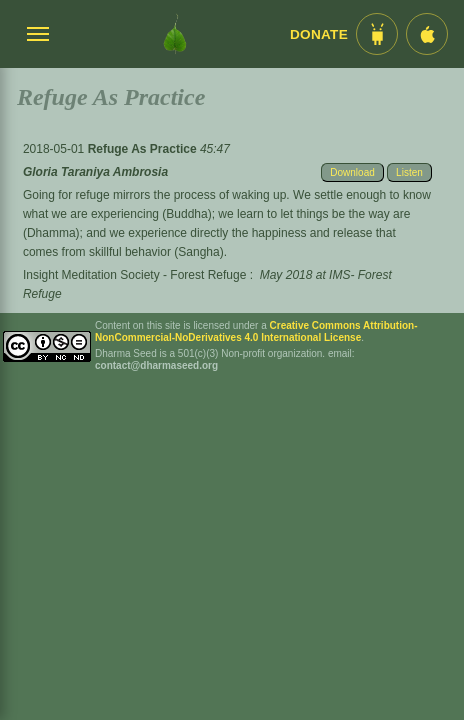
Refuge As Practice (144, 149)
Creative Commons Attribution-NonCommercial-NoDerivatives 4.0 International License (256, 331)
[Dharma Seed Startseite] (175, 34)
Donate (319, 34)
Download (352, 172)
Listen (409, 172)
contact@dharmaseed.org (156, 365)
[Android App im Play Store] (377, 34)
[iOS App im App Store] (427, 34)
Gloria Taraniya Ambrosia (95, 172)
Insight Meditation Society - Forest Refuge (134, 275)
